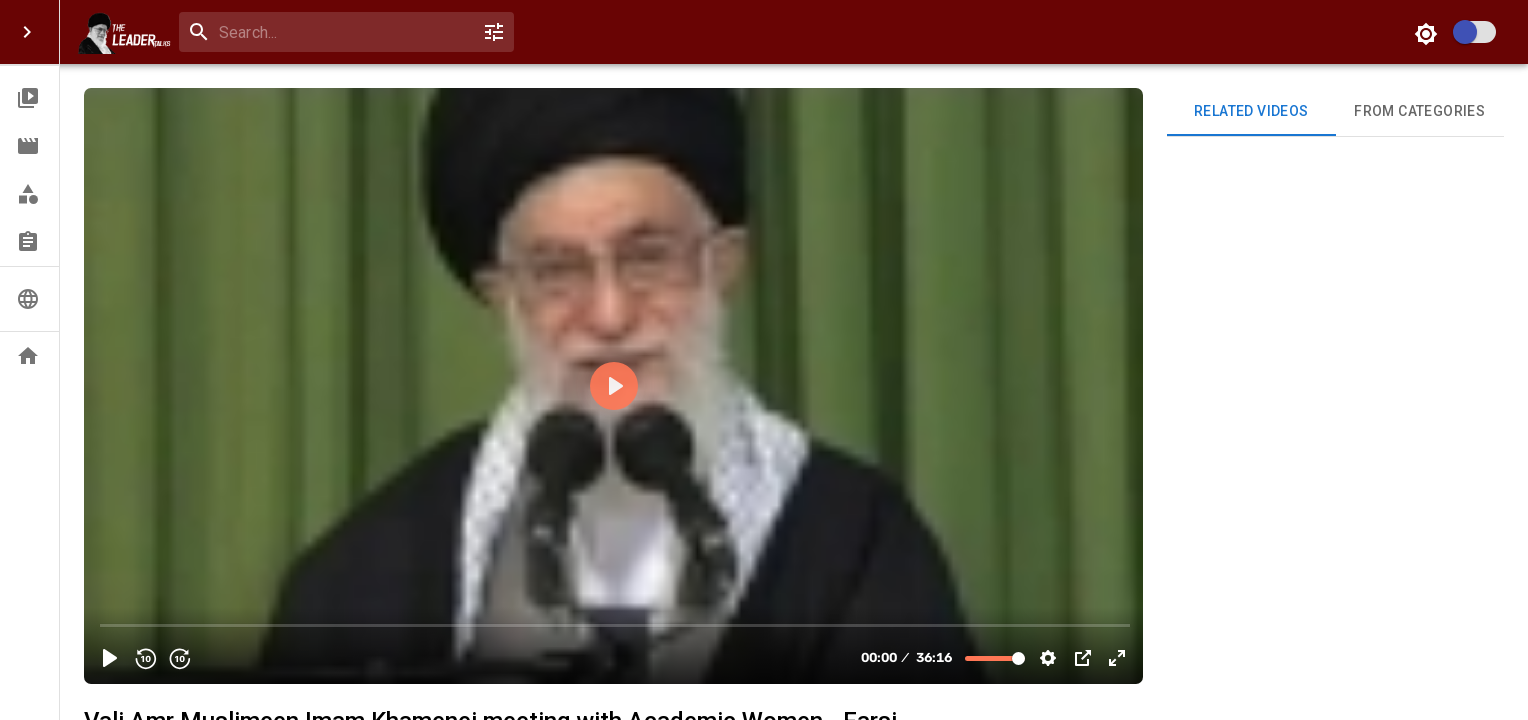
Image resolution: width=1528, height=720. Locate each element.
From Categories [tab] (1420, 112)
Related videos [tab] (1251, 112)
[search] (342, 32)
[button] (29, 98)
